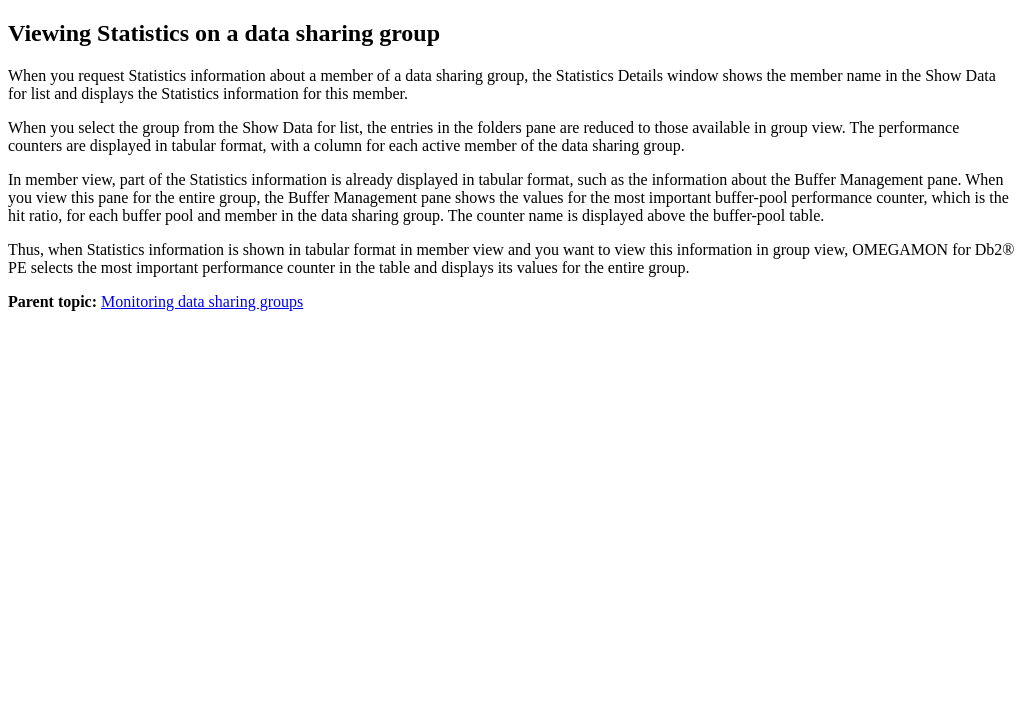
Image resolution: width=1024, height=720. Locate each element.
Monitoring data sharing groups (202, 301)
